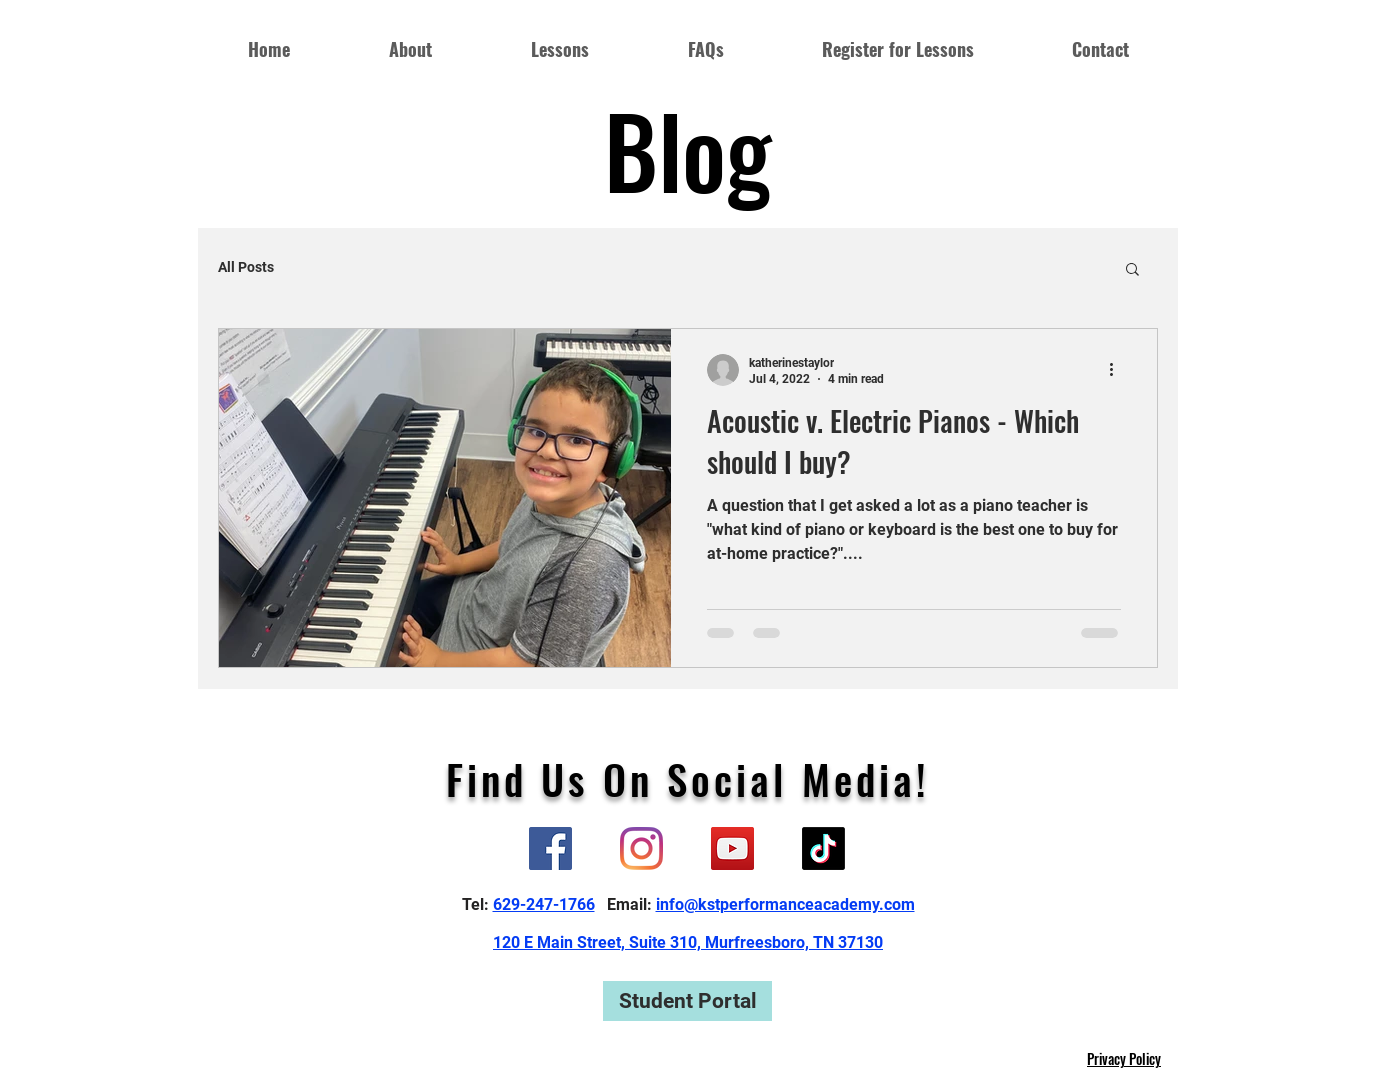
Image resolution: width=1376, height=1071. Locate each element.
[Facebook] (550, 848)
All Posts (246, 267)
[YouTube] (732, 848)
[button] (1132, 270)
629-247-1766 (544, 904)
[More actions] (1118, 370)
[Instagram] (641, 848)
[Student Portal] (687, 1001)
